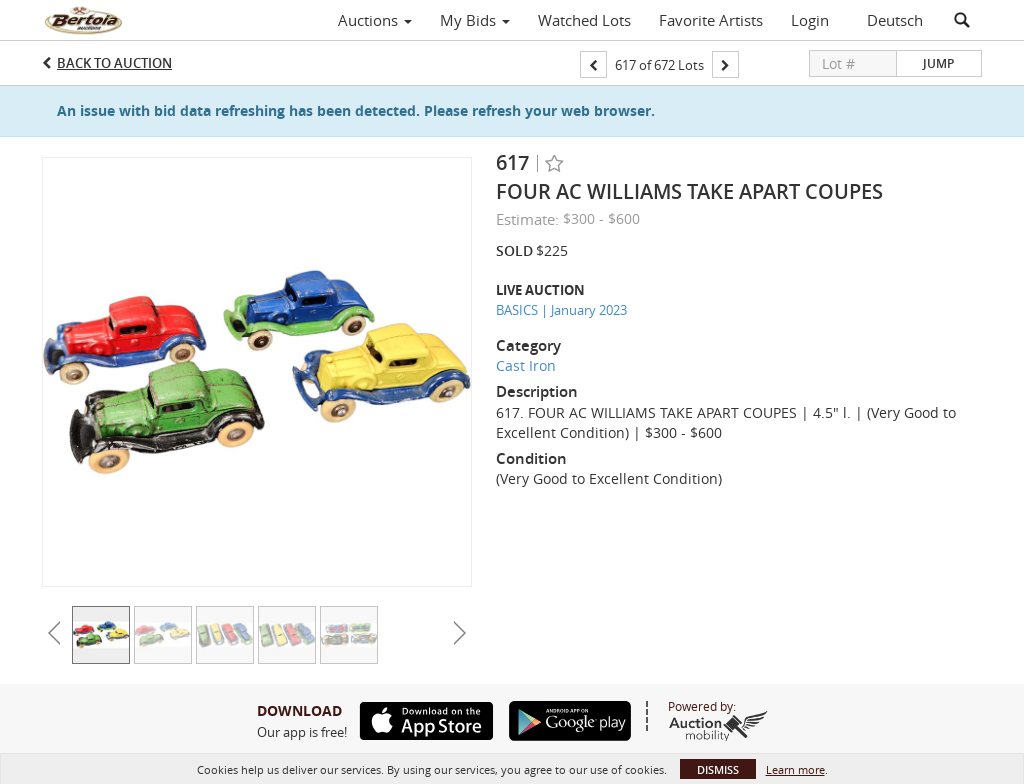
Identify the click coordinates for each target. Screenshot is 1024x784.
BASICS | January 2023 (561, 310)
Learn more (795, 769)
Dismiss (718, 769)
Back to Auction (114, 63)
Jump (938, 63)
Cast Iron (526, 365)
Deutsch (895, 20)
